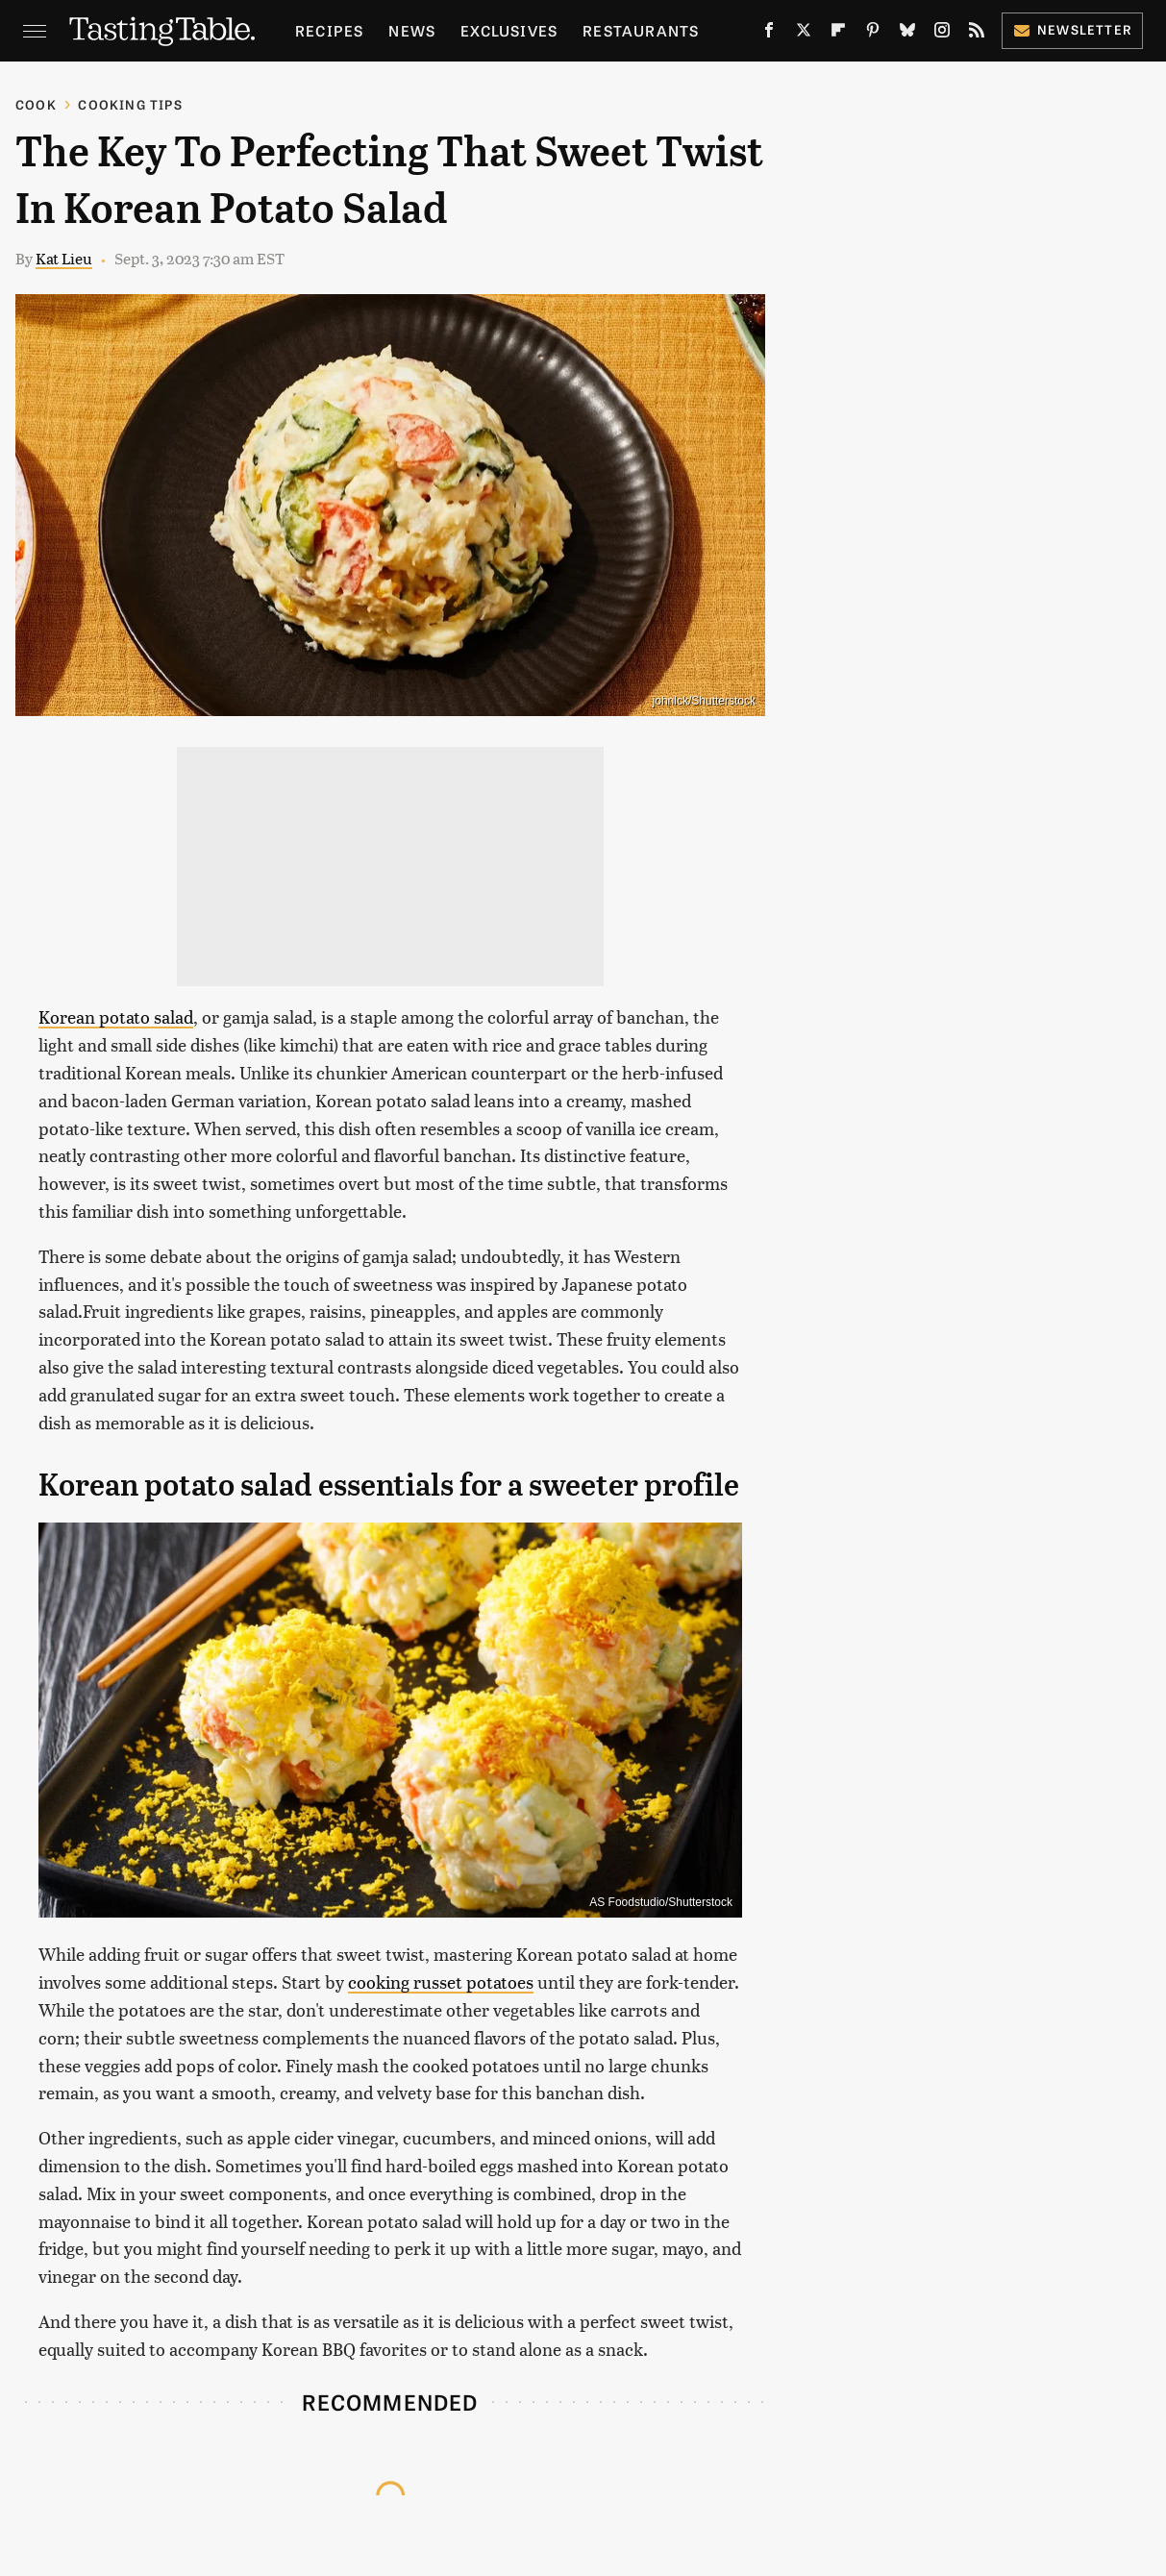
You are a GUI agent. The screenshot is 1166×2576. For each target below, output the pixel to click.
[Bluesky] (907, 33)
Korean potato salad (115, 1016)
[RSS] (976, 33)
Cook (36, 104)
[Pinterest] (872, 33)
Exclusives (509, 30)
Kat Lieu (64, 258)
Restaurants (641, 30)
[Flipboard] (838, 33)
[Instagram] (942, 33)
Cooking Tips (130, 104)
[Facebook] (769, 33)
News (411, 30)
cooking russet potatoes (440, 1981)
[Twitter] (803, 33)
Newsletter (1072, 29)
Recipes (329, 30)
